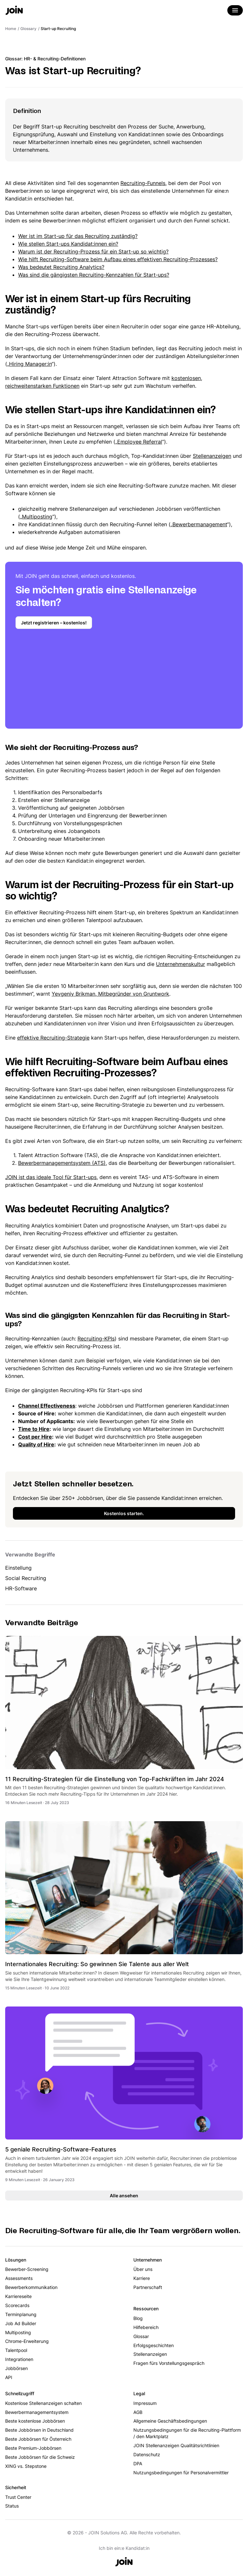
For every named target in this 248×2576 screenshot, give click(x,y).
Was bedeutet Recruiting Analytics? (61, 267)
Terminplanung (20, 2314)
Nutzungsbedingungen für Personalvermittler (181, 2472)
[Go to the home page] (14, 11)
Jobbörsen (16, 2368)
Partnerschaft (147, 2287)
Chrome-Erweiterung (27, 2341)
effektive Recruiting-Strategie (53, 1037)
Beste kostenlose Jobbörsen (35, 2421)
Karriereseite (18, 2296)
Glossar (141, 2336)
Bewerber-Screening (26, 2269)
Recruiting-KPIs (96, 1338)
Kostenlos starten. (124, 1513)
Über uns (142, 2269)
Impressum (145, 2403)
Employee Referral (139, 441)
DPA (137, 2463)
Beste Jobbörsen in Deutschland (39, 2430)
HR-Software (21, 1588)
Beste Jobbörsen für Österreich (38, 2439)
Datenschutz (146, 2454)
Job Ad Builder (20, 2323)
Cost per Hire (35, 1436)
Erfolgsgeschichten (153, 2345)
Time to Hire (33, 1429)
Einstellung (18, 1568)
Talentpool (16, 2350)
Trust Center (18, 2497)
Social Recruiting (25, 1578)
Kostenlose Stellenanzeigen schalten (43, 2403)
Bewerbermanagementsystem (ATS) (62, 1163)
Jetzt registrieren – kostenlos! (54, 622)
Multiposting (37, 516)
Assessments (19, 2278)
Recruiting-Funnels (142, 183)
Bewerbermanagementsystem (36, 2412)
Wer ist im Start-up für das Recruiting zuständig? (78, 236)
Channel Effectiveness (46, 1405)
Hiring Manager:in (30, 364)
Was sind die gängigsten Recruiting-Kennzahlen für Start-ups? (93, 275)
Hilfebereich (146, 2327)
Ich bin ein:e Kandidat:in (124, 2548)
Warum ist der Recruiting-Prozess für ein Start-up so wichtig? (93, 251)
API (8, 2377)
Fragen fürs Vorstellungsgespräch (168, 2363)
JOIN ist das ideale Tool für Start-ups (51, 1177)
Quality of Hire (36, 1444)
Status (12, 2506)
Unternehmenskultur (180, 964)
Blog (138, 2318)
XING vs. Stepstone (25, 2466)
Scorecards (17, 2305)
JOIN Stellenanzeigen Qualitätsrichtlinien (176, 2445)
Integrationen (19, 2359)
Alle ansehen (124, 2195)
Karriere (141, 2278)
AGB (137, 2412)
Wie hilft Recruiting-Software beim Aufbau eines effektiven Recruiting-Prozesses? (118, 259)
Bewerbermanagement (199, 524)
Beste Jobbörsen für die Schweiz (40, 2457)
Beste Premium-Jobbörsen (33, 2448)
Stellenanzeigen (212, 456)
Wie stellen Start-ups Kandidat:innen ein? (68, 244)
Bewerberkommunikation (31, 2287)
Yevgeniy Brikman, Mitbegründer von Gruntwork (110, 993)
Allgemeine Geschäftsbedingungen (170, 2421)
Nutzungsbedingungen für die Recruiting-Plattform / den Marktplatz (187, 2433)
